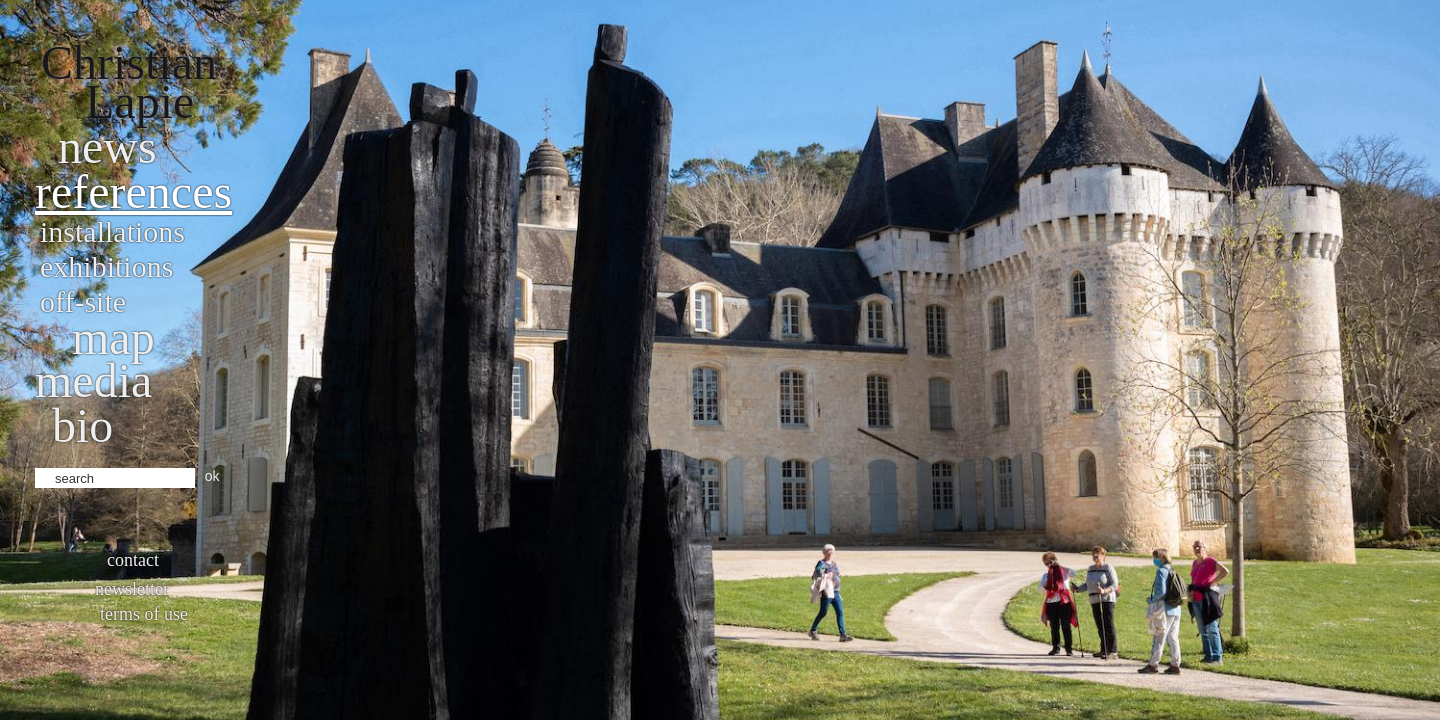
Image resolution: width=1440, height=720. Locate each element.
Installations (112, 231)
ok (212, 476)
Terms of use (144, 614)
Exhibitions (106, 266)
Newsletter (132, 589)
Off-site (83, 301)
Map (113, 337)
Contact (133, 560)
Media (93, 380)
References (133, 191)
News (107, 146)
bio (82, 425)
